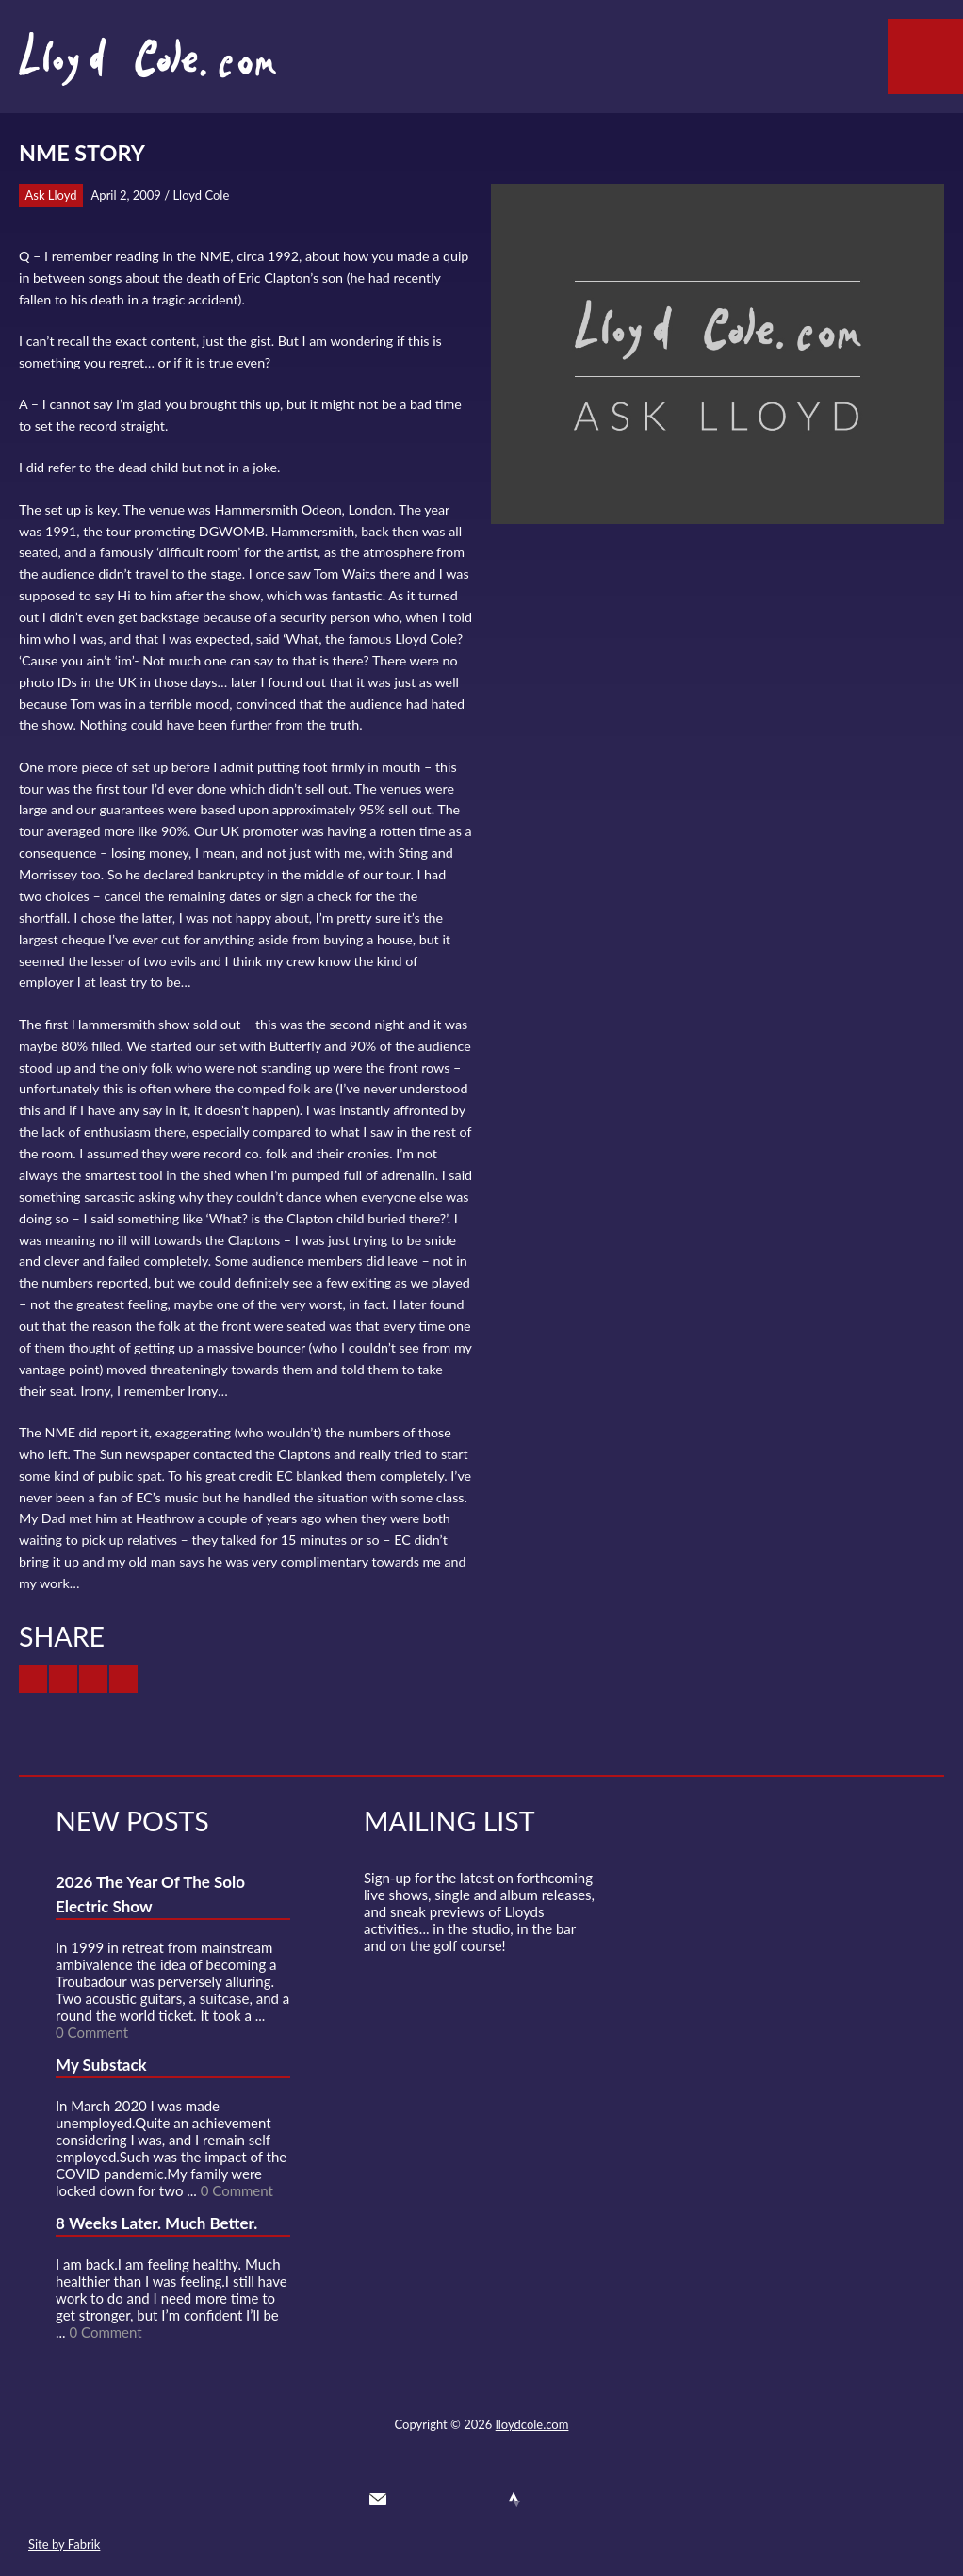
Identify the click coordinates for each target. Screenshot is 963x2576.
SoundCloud (481, 2500)
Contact (378, 2500)
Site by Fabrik (64, 2543)
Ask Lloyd (51, 195)
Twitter (412, 2500)
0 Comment (92, 2032)
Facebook (446, 2500)
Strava (514, 2500)
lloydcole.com (532, 2424)
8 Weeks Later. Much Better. (156, 2223)
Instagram (548, 2500)
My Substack (101, 2065)
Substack (582, 2500)
